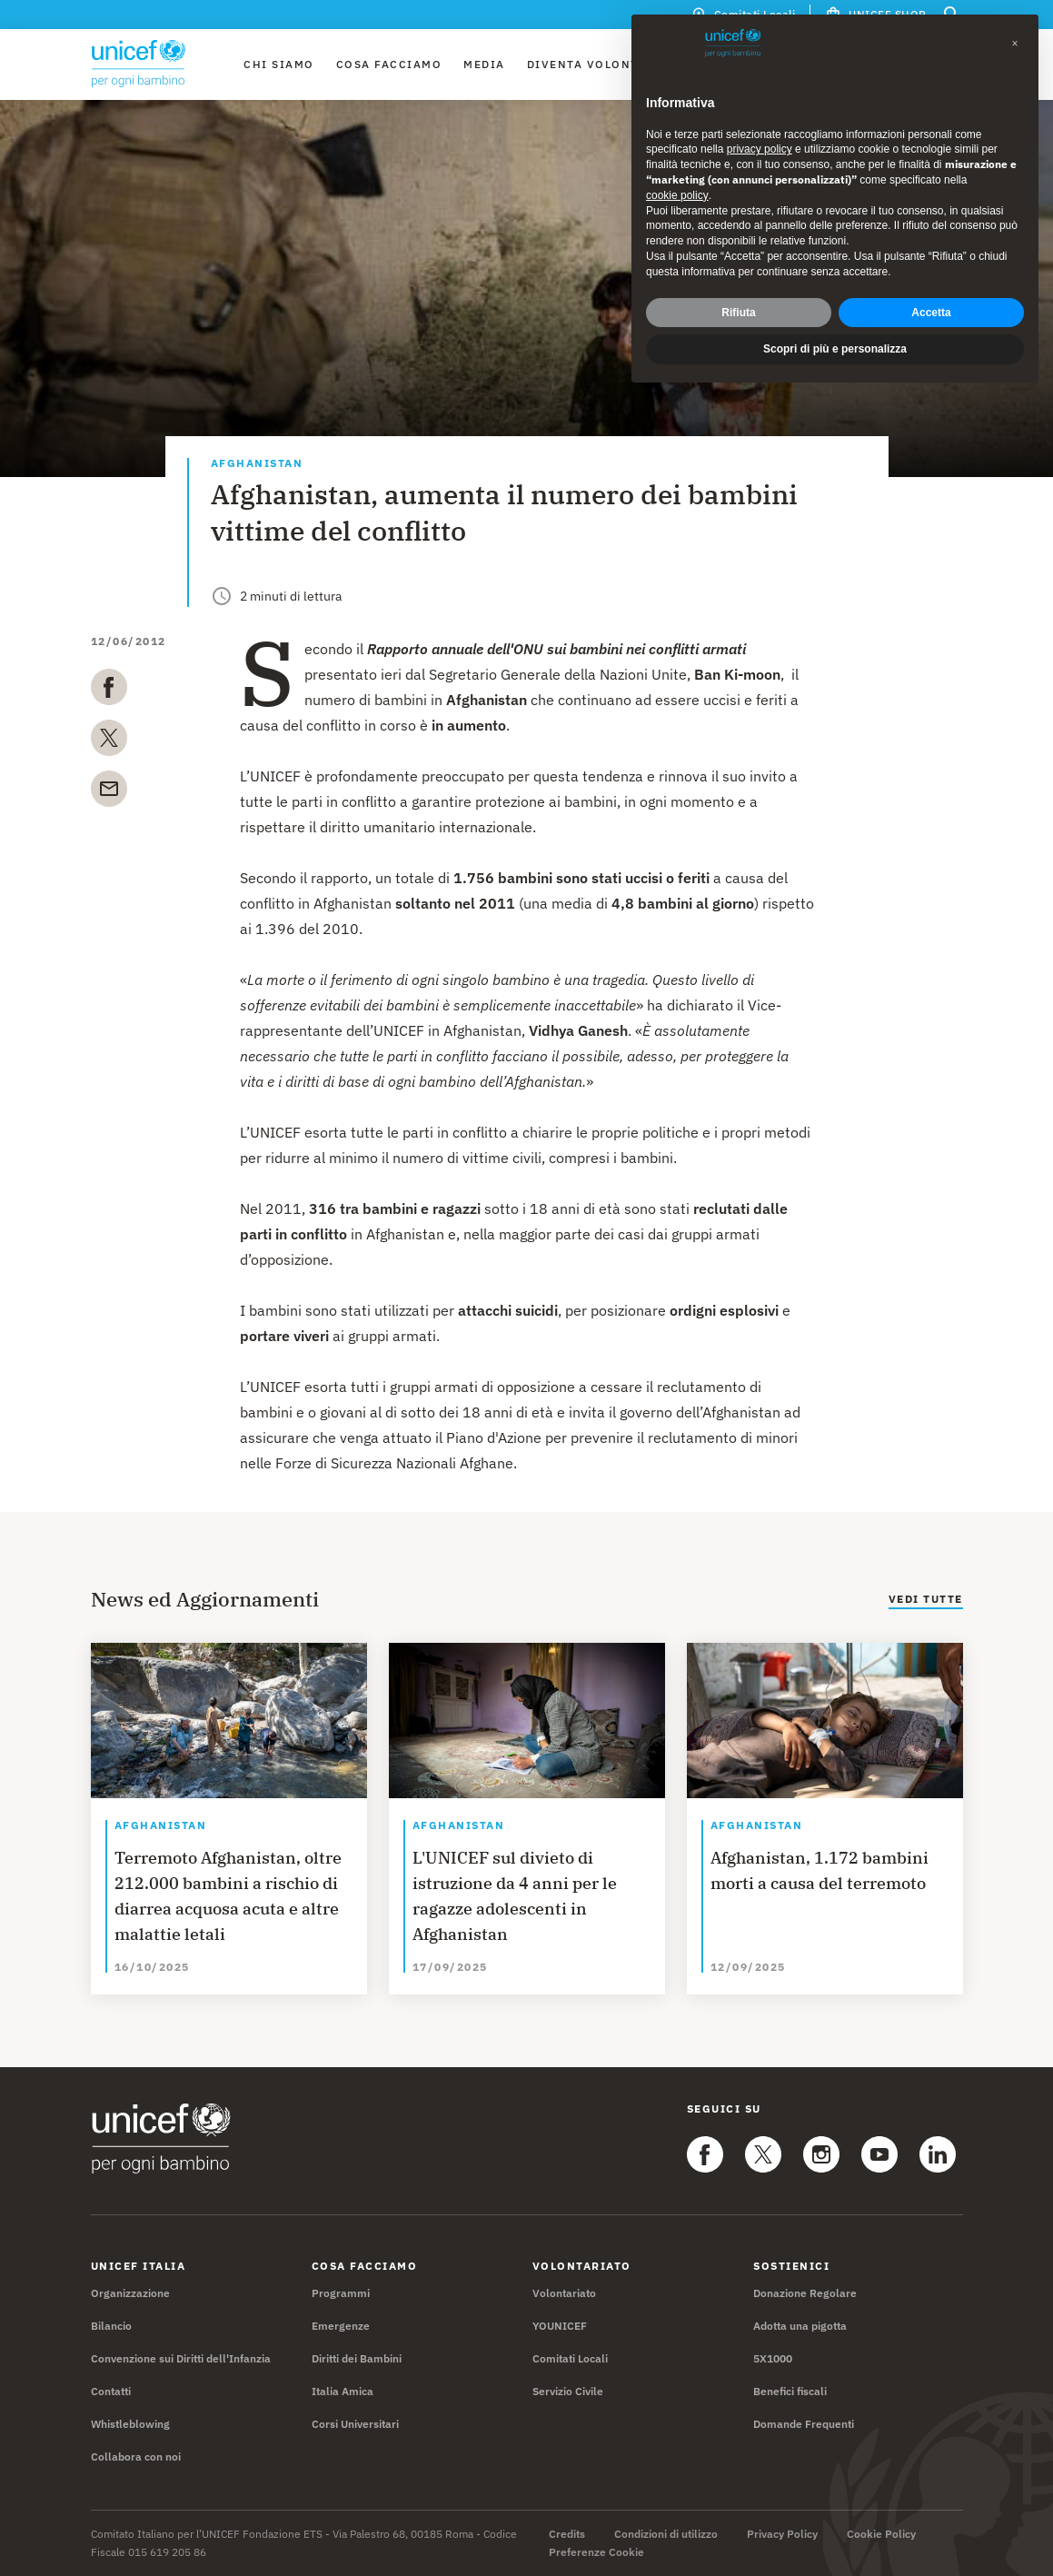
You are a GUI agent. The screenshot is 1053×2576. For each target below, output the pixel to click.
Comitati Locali (570, 2358)
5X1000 (772, 2358)
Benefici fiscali (790, 2391)
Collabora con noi (136, 2456)
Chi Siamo (278, 64)
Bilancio (111, 2325)
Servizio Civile (567, 2391)
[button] (1014, 40)
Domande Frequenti (803, 2424)
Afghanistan (257, 464)
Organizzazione (130, 2293)
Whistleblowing (130, 2424)
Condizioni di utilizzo (666, 2534)
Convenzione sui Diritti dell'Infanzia (181, 2358)
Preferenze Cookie (596, 2552)
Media (484, 64)
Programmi (341, 2293)
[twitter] (109, 741)
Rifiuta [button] (738, 309)
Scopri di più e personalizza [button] (835, 347)
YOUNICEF (559, 2325)
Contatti (111, 2391)
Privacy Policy (782, 2534)
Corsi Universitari (355, 2424)
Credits (567, 2534)
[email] (109, 792)
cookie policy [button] (677, 192)
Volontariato (564, 2293)
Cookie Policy (881, 2534)
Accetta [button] (930, 309)
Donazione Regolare (805, 2293)
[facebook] (109, 690)
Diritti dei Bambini (357, 2358)
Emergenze (341, 2325)
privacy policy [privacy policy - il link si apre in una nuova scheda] (759, 147)
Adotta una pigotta (800, 2325)
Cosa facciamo (389, 64)
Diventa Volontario (599, 64)
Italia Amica (342, 2391)
